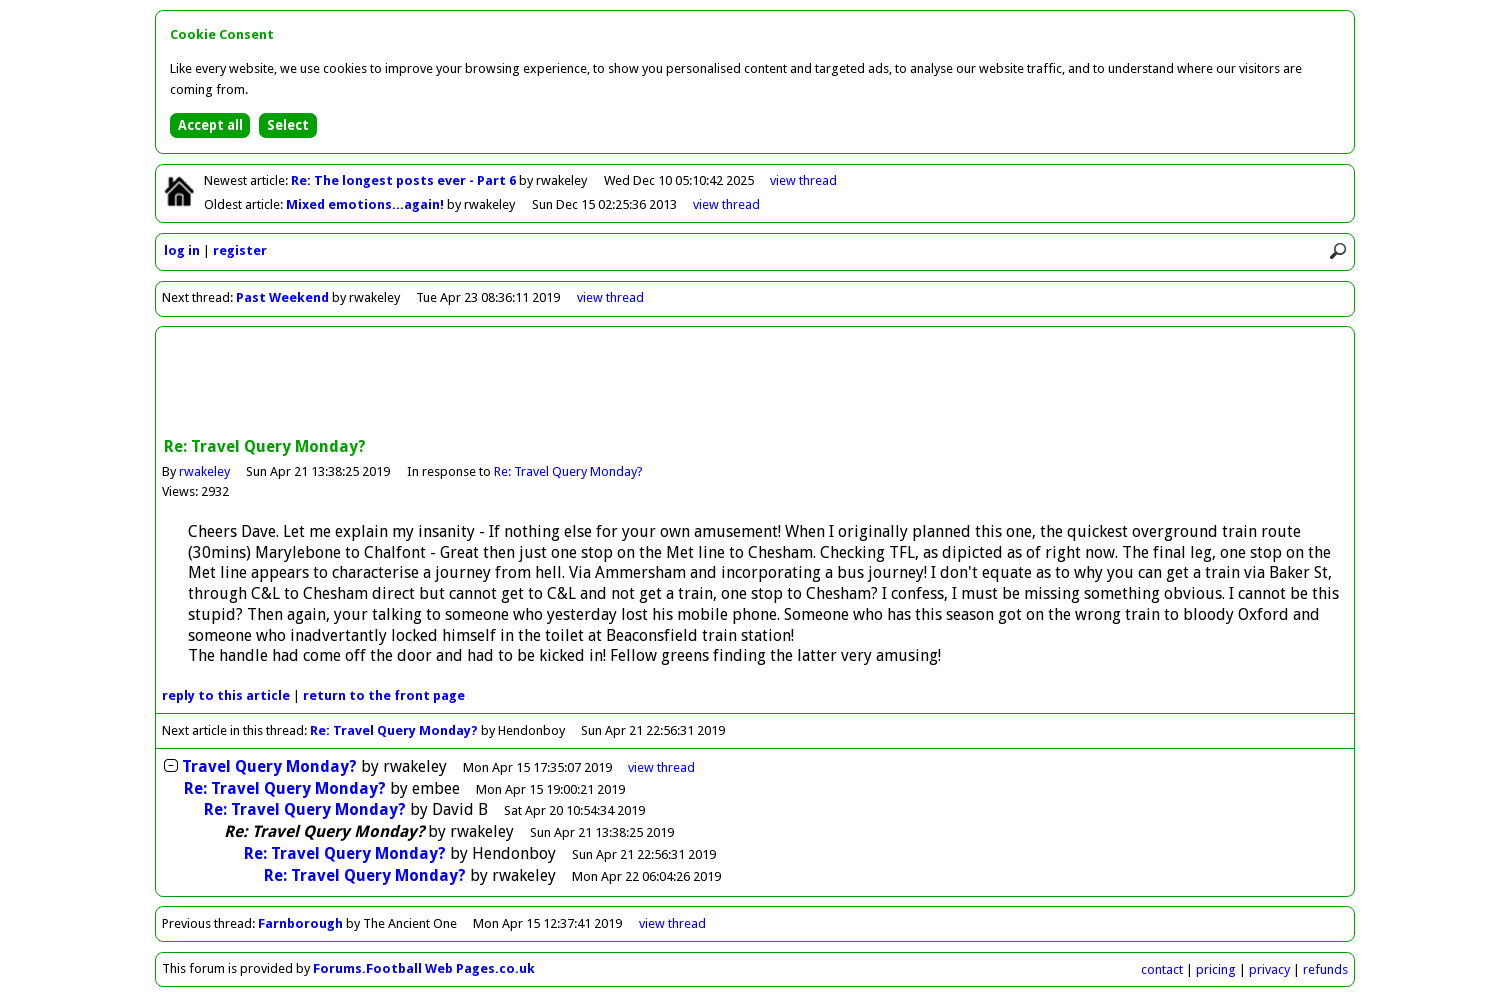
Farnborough (300, 923)
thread (661, 767)
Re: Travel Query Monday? (568, 471)
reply (226, 695)
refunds (1325, 969)
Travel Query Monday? (269, 766)
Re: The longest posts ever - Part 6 (405, 180)
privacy (1269, 969)
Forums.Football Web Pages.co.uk (424, 968)
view (803, 180)
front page (384, 695)
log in (182, 250)
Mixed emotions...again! (366, 204)
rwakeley (204, 471)
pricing (1216, 969)
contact (1162, 969)
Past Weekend (282, 297)
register (240, 250)
